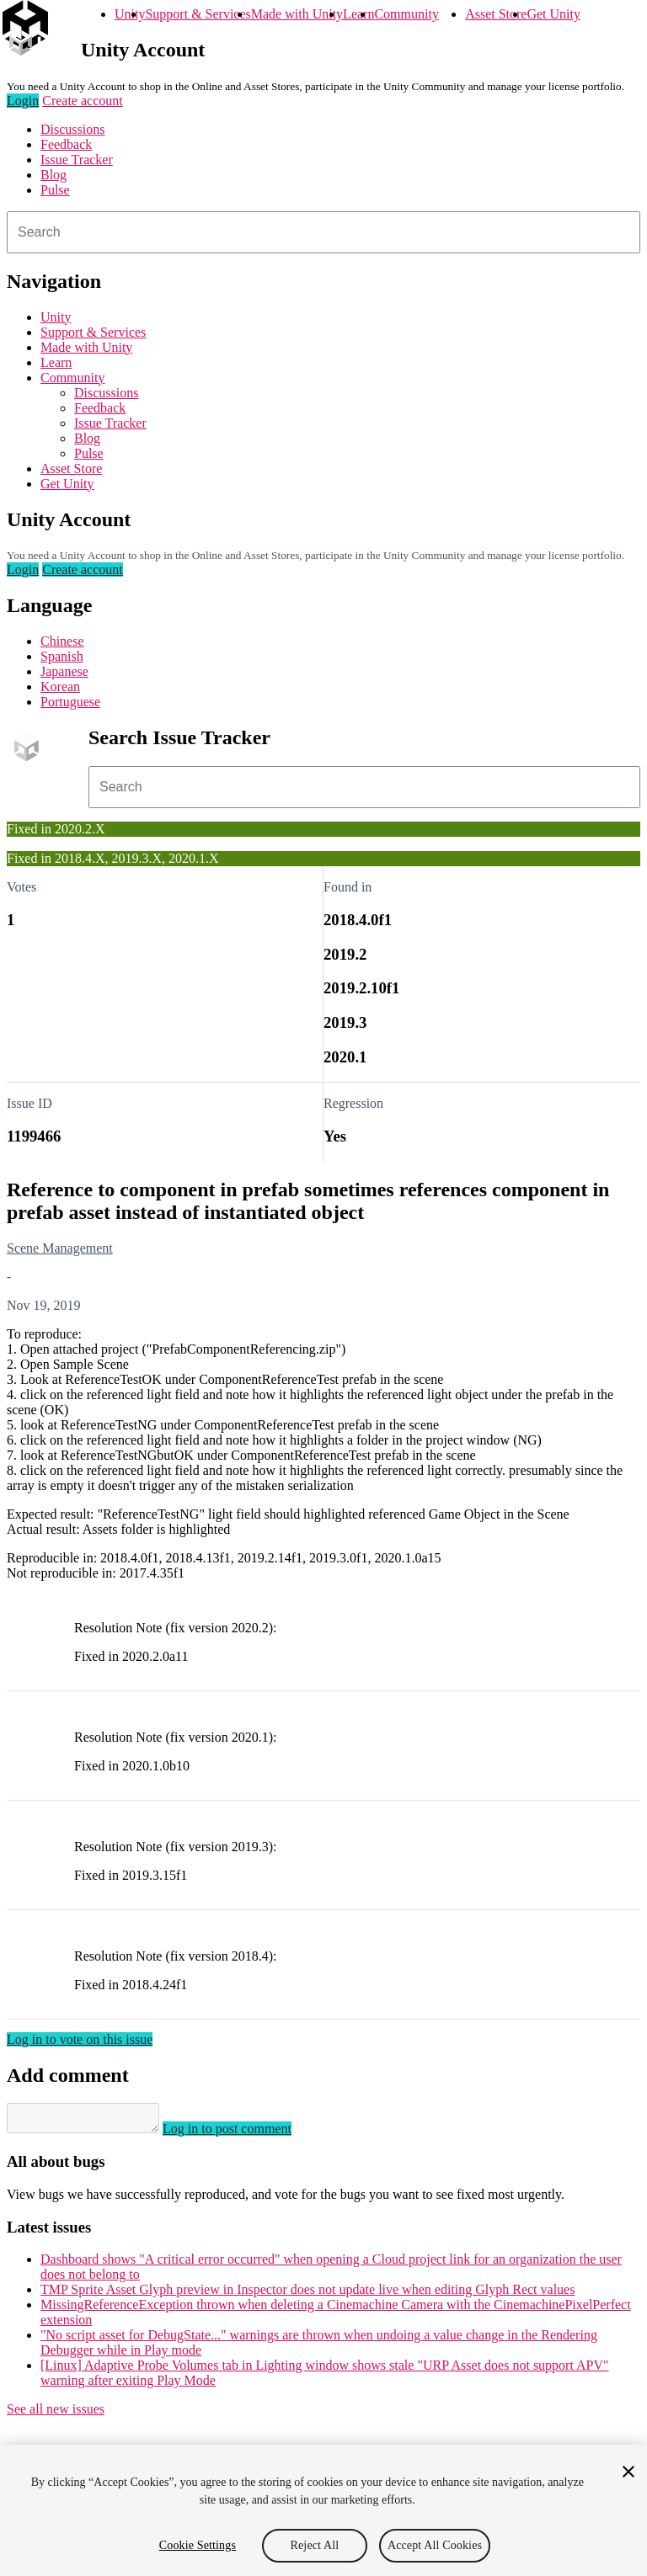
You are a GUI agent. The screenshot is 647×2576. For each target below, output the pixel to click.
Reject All (315, 2545)
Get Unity (553, 14)
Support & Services (197, 14)
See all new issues (55, 2414)
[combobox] (323, 232)
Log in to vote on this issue (79, 2039)
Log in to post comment (243, 2133)
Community (406, 14)
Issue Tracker (76, 159)
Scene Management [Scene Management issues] (60, 1248)
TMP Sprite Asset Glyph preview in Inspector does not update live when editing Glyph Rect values (307, 2294)
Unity (130, 14)
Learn (358, 14)
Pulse (55, 190)
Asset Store (496, 14)
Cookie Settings (197, 2545)
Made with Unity (297, 14)
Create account (82, 100)
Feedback (66, 144)
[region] (323, 2510)
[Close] (628, 2471)
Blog (53, 175)
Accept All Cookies (435, 2545)
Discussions (72, 129)
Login (23, 100)
